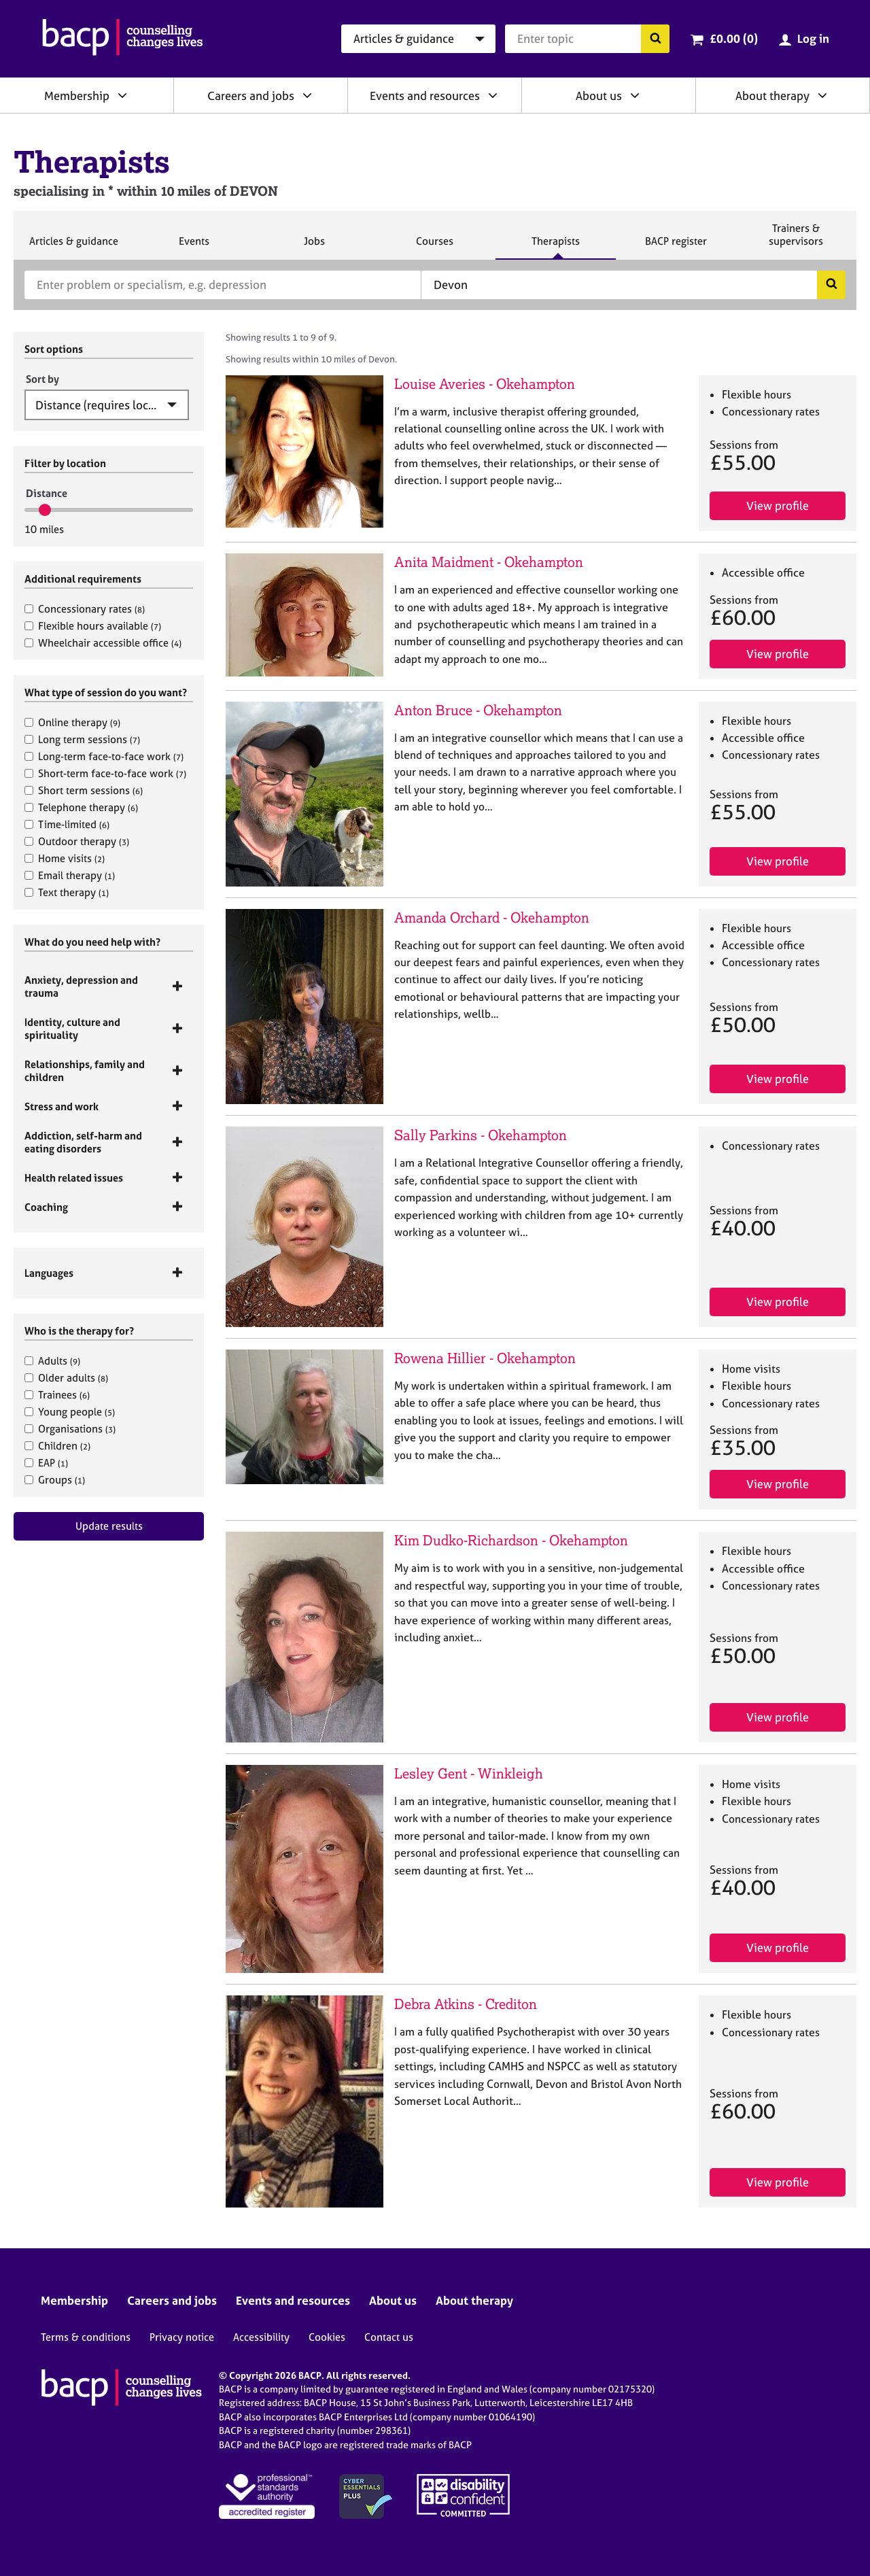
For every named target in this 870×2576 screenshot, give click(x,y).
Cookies (327, 2337)
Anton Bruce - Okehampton (478, 710)
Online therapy (72, 722)
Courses (434, 247)
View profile (777, 505)
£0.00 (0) (734, 38)
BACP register (675, 247)
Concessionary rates (84, 608)
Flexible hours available (92, 625)
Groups (54, 1479)
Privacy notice (182, 2337)
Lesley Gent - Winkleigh (468, 1773)
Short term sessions (83, 790)
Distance (46, 493)
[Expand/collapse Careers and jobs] (307, 95)
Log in (813, 38)
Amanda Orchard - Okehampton (491, 917)
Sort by (42, 379)
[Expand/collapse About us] (634, 95)
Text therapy (66, 892)
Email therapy (69, 875)
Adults (52, 1360)
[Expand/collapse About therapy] (822, 95)
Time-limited (66, 824)
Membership (76, 95)
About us (599, 95)
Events (193, 247)
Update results (109, 1525)
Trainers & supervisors (796, 240)
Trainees (57, 1394)
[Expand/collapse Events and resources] (492, 95)
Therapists (555, 247)
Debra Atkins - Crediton (465, 2003)
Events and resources (425, 95)
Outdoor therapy (76, 841)
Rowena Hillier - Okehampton (485, 1358)
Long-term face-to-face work (104, 756)
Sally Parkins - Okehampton (480, 1135)
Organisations (70, 1428)
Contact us (388, 2337)
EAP (46, 1462)
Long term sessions (82, 739)
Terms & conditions (85, 2337)
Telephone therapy (81, 807)
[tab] (108, 986)
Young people (69, 1411)
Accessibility (261, 2337)
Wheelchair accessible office (102, 642)
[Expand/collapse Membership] (122, 95)
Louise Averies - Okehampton (484, 383)
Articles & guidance (73, 247)
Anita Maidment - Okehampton (488, 561)
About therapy (772, 95)
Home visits (64, 858)
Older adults (66, 1377)
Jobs (314, 247)
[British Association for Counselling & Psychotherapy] (123, 38)
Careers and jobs (250, 95)
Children (57, 1445)
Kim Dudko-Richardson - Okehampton (511, 1540)
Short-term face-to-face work (105, 773)
